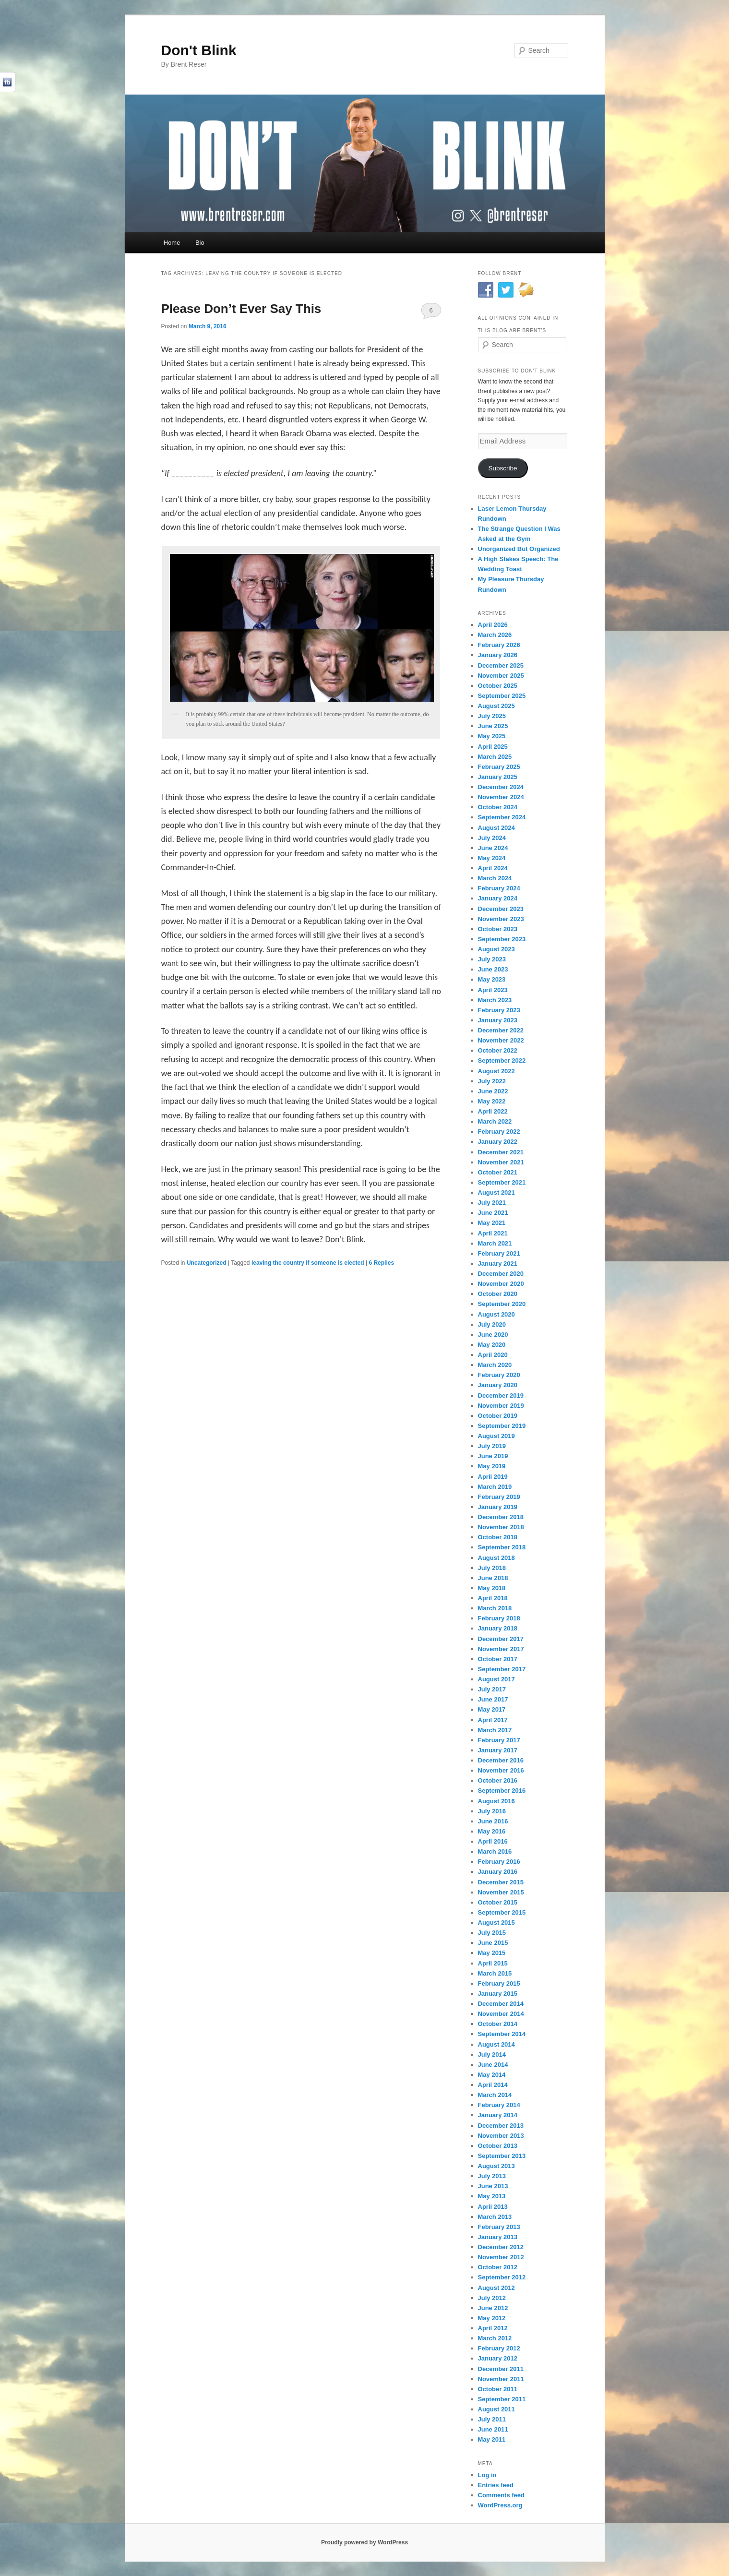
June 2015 (493, 1942)
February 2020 (499, 1374)
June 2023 (493, 969)
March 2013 (495, 2216)
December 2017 (501, 1638)
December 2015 (501, 1882)
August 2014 (496, 2044)
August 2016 (496, 1801)
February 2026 (499, 644)
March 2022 (495, 1121)
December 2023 (501, 908)
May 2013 (492, 2196)
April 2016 (493, 1841)
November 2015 (501, 1892)
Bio (199, 242)
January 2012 (497, 2358)
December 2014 (501, 2003)
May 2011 (492, 2439)
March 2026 (495, 634)
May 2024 (492, 858)
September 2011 (502, 2399)
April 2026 (493, 624)
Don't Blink (199, 50)
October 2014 (497, 2023)
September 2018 (502, 1547)
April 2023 (493, 990)
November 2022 (501, 1040)
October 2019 (497, 1415)
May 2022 (492, 1101)
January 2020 (497, 1385)
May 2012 (492, 2318)
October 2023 (497, 929)
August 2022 (496, 1071)
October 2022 (497, 1050)
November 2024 (501, 797)
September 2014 (502, 2033)
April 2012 (493, 2328)
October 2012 (497, 2267)
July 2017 (492, 1689)
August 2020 (496, 1314)
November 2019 (501, 1405)
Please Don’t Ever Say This (241, 308)
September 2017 (502, 1669)
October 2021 (497, 1172)
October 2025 (497, 685)
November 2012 (501, 2257)
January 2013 (497, 2237)
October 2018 (497, 1537)
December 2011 (501, 2368)
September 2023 (502, 939)
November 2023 (501, 919)
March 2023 (495, 1000)
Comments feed (501, 2495)
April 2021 (493, 1233)
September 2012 (502, 2277)
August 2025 (496, 705)
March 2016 (495, 1851)
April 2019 (493, 1476)
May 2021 (492, 1222)
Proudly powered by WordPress (364, 2542)
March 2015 (495, 1973)
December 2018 (501, 1517)
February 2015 (499, 1983)
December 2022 (501, 1030)
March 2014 (495, 2094)
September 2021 (502, 1182)
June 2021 (493, 1212)
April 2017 (493, 1720)
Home (172, 242)
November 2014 (501, 2013)
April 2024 (493, 868)
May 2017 (492, 1709)
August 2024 (496, 827)
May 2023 (492, 979)
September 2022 (502, 1060)
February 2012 (499, 2348)
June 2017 (493, 1699)
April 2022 (493, 1111)
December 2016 (501, 1760)
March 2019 (495, 1486)
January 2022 (497, 1141)
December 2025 (501, 665)
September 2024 (502, 817)
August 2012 (496, 2287)
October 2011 (497, 2389)
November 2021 (501, 1162)
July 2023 (492, 959)
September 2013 (502, 2155)
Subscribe (502, 468)
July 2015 (492, 1932)
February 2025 (499, 766)
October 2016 (497, 1780)
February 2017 (499, 1740)
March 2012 (495, 2338)
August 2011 (496, 2409)
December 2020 (501, 1273)
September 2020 (502, 1303)
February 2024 (499, 888)
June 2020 (493, 1334)
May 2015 (492, 1952)
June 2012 (493, 2308)
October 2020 (497, 1293)
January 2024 (497, 898)
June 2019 (493, 1456)
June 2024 (493, 847)
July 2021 (492, 1202)
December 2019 (501, 1395)
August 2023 (496, 949)
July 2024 (492, 837)
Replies (381, 1262)
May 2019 (492, 1466)
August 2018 (496, 1557)
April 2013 (493, 2206)
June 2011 (493, 2429)
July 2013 (492, 2176)
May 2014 (492, 2074)
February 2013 (499, 2226)
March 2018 (495, 1608)
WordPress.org (500, 2505)
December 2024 (501, 787)
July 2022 (492, 1081)
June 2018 (493, 1578)
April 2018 (493, 1598)
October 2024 (497, 807)
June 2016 (493, 1821)
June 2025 (493, 726)
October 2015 (497, 1902)
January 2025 (497, 776)
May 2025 (492, 736)
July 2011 (492, 2419)
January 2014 (497, 2115)
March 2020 (495, 1364)
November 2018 (501, 1527)
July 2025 (492, 715)
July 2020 (492, 1324)
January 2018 (497, 1628)
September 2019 (502, 1425)
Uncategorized (207, 1262)
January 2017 (497, 1750)
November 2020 (501, 1283)
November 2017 (501, 1649)
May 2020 (492, 1344)
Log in (487, 2475)
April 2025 (493, 746)
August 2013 (496, 2165)
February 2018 (499, 1618)
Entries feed (496, 2485)
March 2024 (495, 878)
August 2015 (496, 1922)
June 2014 (493, 2064)
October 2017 (497, 1659)
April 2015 (493, 1963)
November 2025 (501, 675)
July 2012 (492, 2297)
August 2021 (496, 1192)
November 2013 (501, 2135)
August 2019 (496, 1435)
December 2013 (501, 2125)
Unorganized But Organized (519, 548)
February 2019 (499, 1496)
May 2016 (492, 1831)
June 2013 (493, 2186)
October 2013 (497, 2145)
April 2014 (493, 2084)
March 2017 (495, 1730)
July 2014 (492, 2054)
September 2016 (502, 1790)
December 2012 (501, 2247)
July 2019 (492, 1446)
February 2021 (499, 1253)
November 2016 (501, 1770)
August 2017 (496, 1679)
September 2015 (502, 1912)
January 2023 (497, 1020)
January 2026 (497, 655)
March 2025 (495, 756)
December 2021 (501, 1152)
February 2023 (499, 1010)
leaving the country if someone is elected (307, 1262)
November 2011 (501, 2379)
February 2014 (499, 2105)
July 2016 (492, 1811)
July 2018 (492, 1567)
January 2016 (497, 1871)
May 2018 (492, 1588)
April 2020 (493, 1354)
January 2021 (497, 1263)
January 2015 (497, 1993)
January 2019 (497, 1506)
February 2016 (499, 1861)
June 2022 (493, 1091)
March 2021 (495, 1243)
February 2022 (499, 1131)
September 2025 (502, 695)
